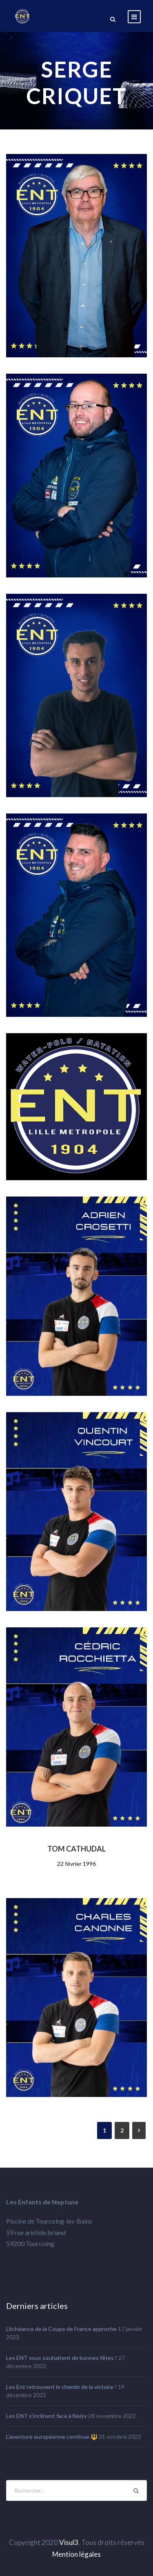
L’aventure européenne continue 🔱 (52, 2436)
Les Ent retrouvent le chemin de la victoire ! (61, 2386)
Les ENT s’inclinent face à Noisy (46, 2415)
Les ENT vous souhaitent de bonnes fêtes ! (61, 2357)
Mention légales (76, 2554)
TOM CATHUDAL (76, 1848)
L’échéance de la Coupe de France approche (61, 2328)
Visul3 (68, 2542)
